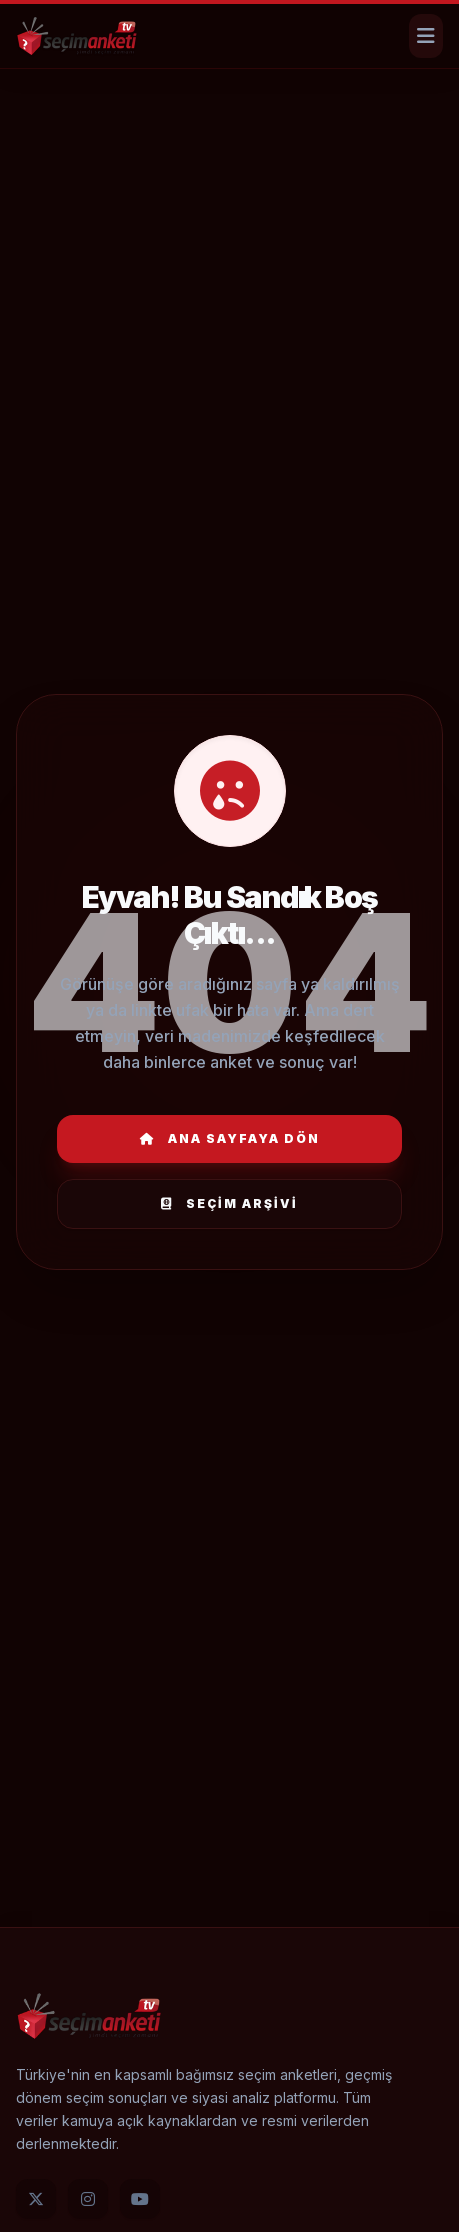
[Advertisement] (229, 135)
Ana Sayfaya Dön (230, 1138)
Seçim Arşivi (229, 1203)
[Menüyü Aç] (426, 36)
